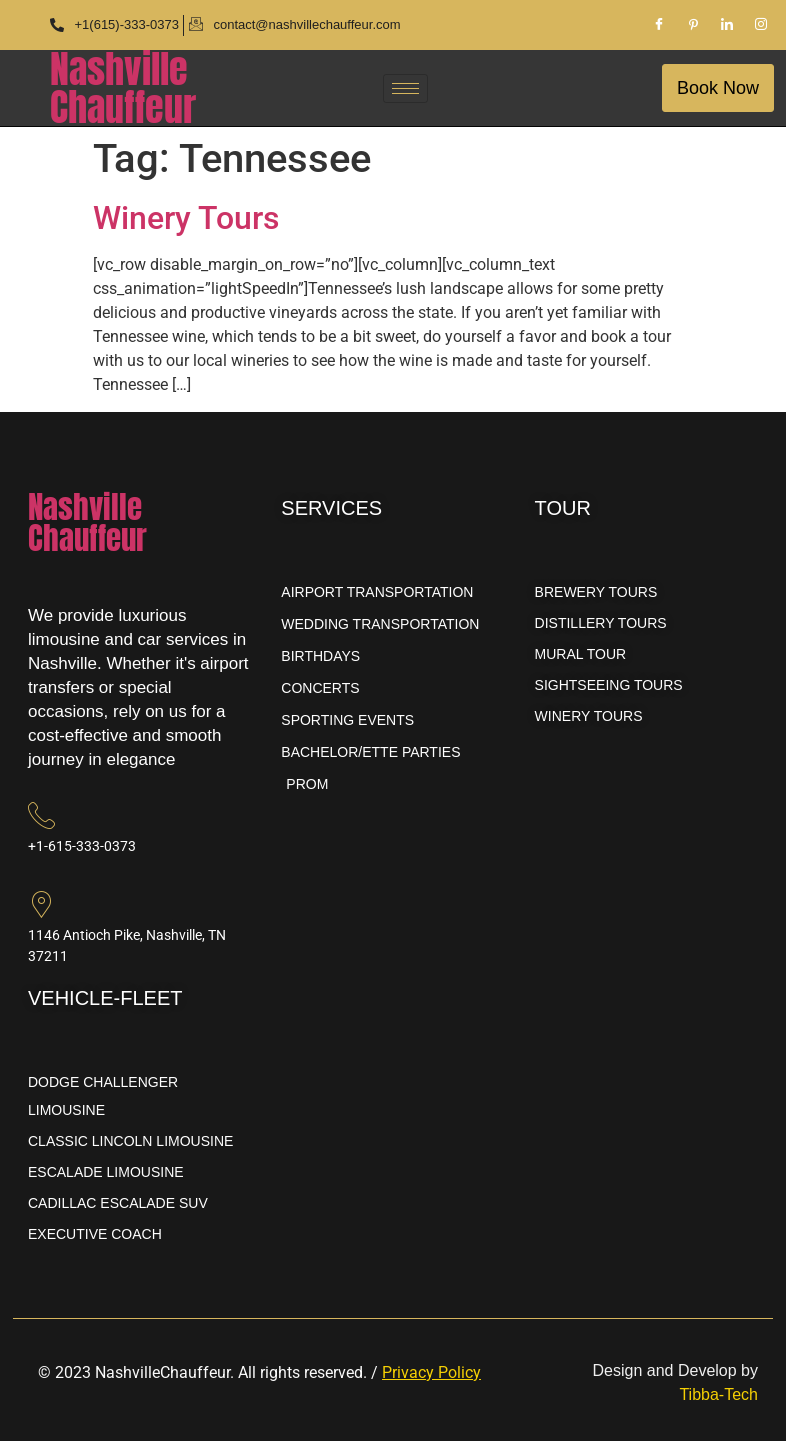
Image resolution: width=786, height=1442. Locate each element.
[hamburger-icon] (405, 88)
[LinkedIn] (727, 25)
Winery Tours (186, 218)
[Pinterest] (693, 25)
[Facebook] (659, 25)
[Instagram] (761, 25)
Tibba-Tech (718, 1395)
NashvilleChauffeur (123, 88)
